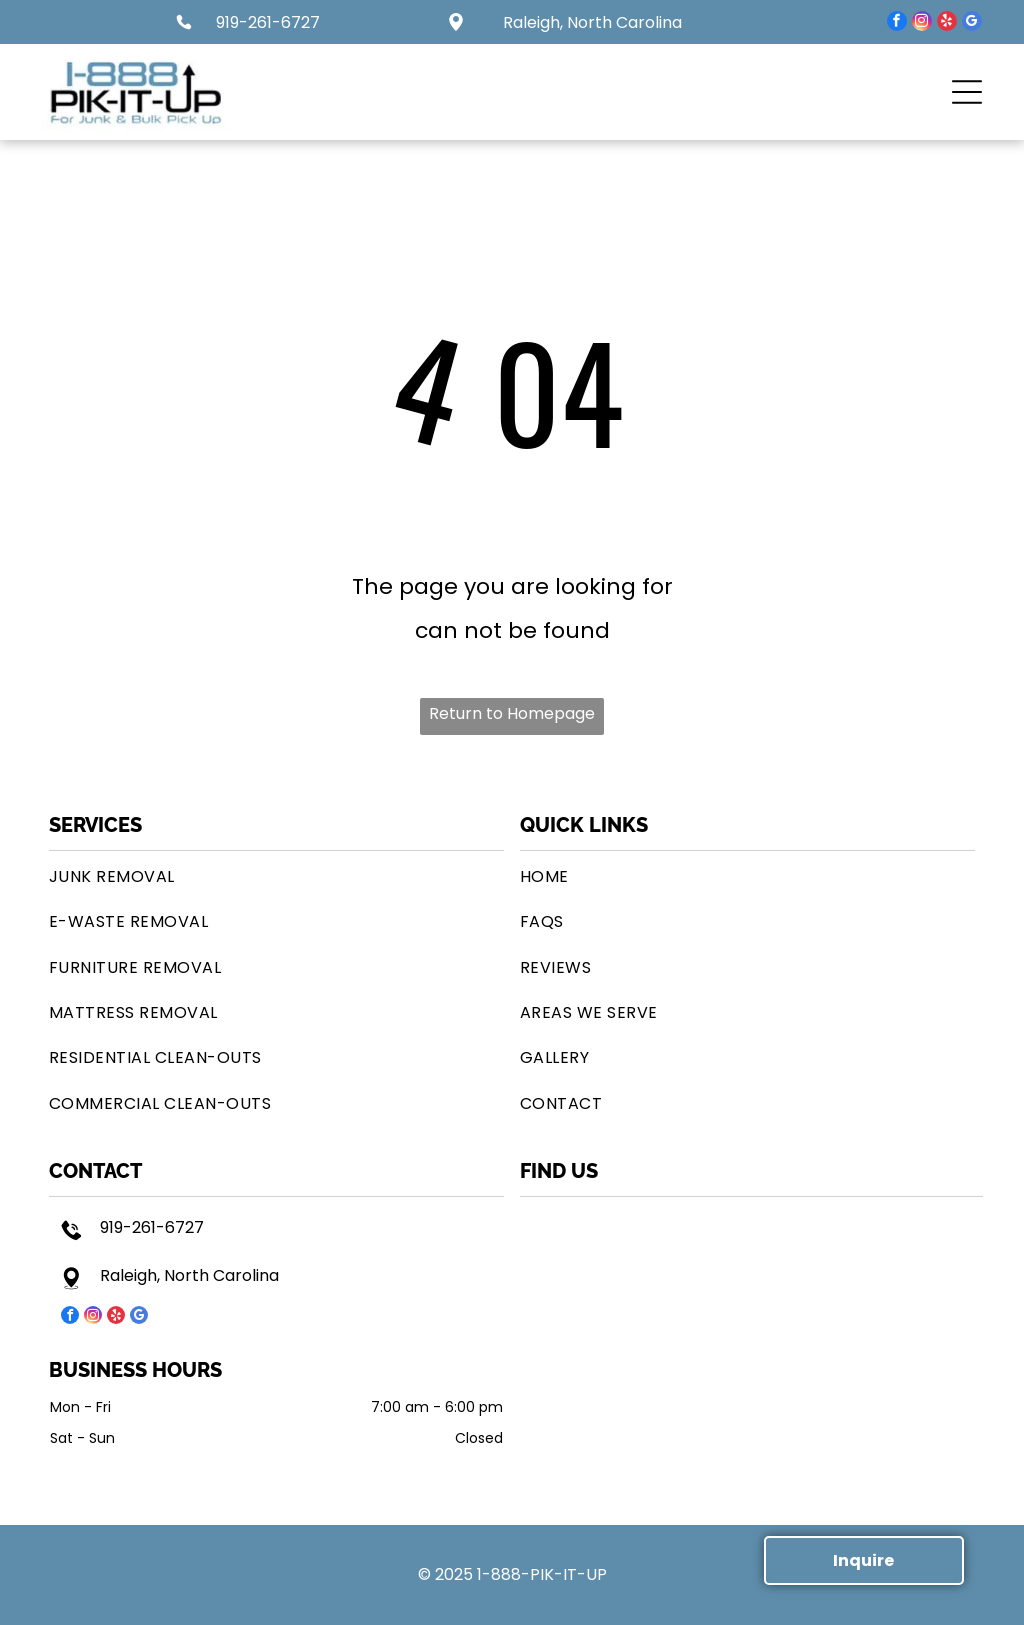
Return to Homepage (512, 713)
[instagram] (922, 23)
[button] (967, 92)
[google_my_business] (972, 23)
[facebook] (897, 23)
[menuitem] (276, 876)
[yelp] (947, 23)
